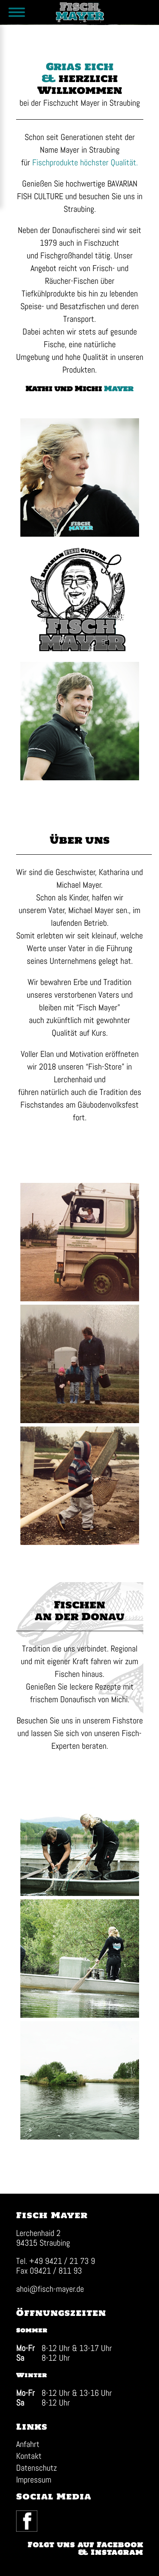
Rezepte (109, 1686)
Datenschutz (36, 2467)
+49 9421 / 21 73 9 (62, 2260)
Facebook (16, 2510)
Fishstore (127, 1720)
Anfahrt (27, 2444)
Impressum (33, 2479)
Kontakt (29, 2455)
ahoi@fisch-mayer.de (50, 2288)
